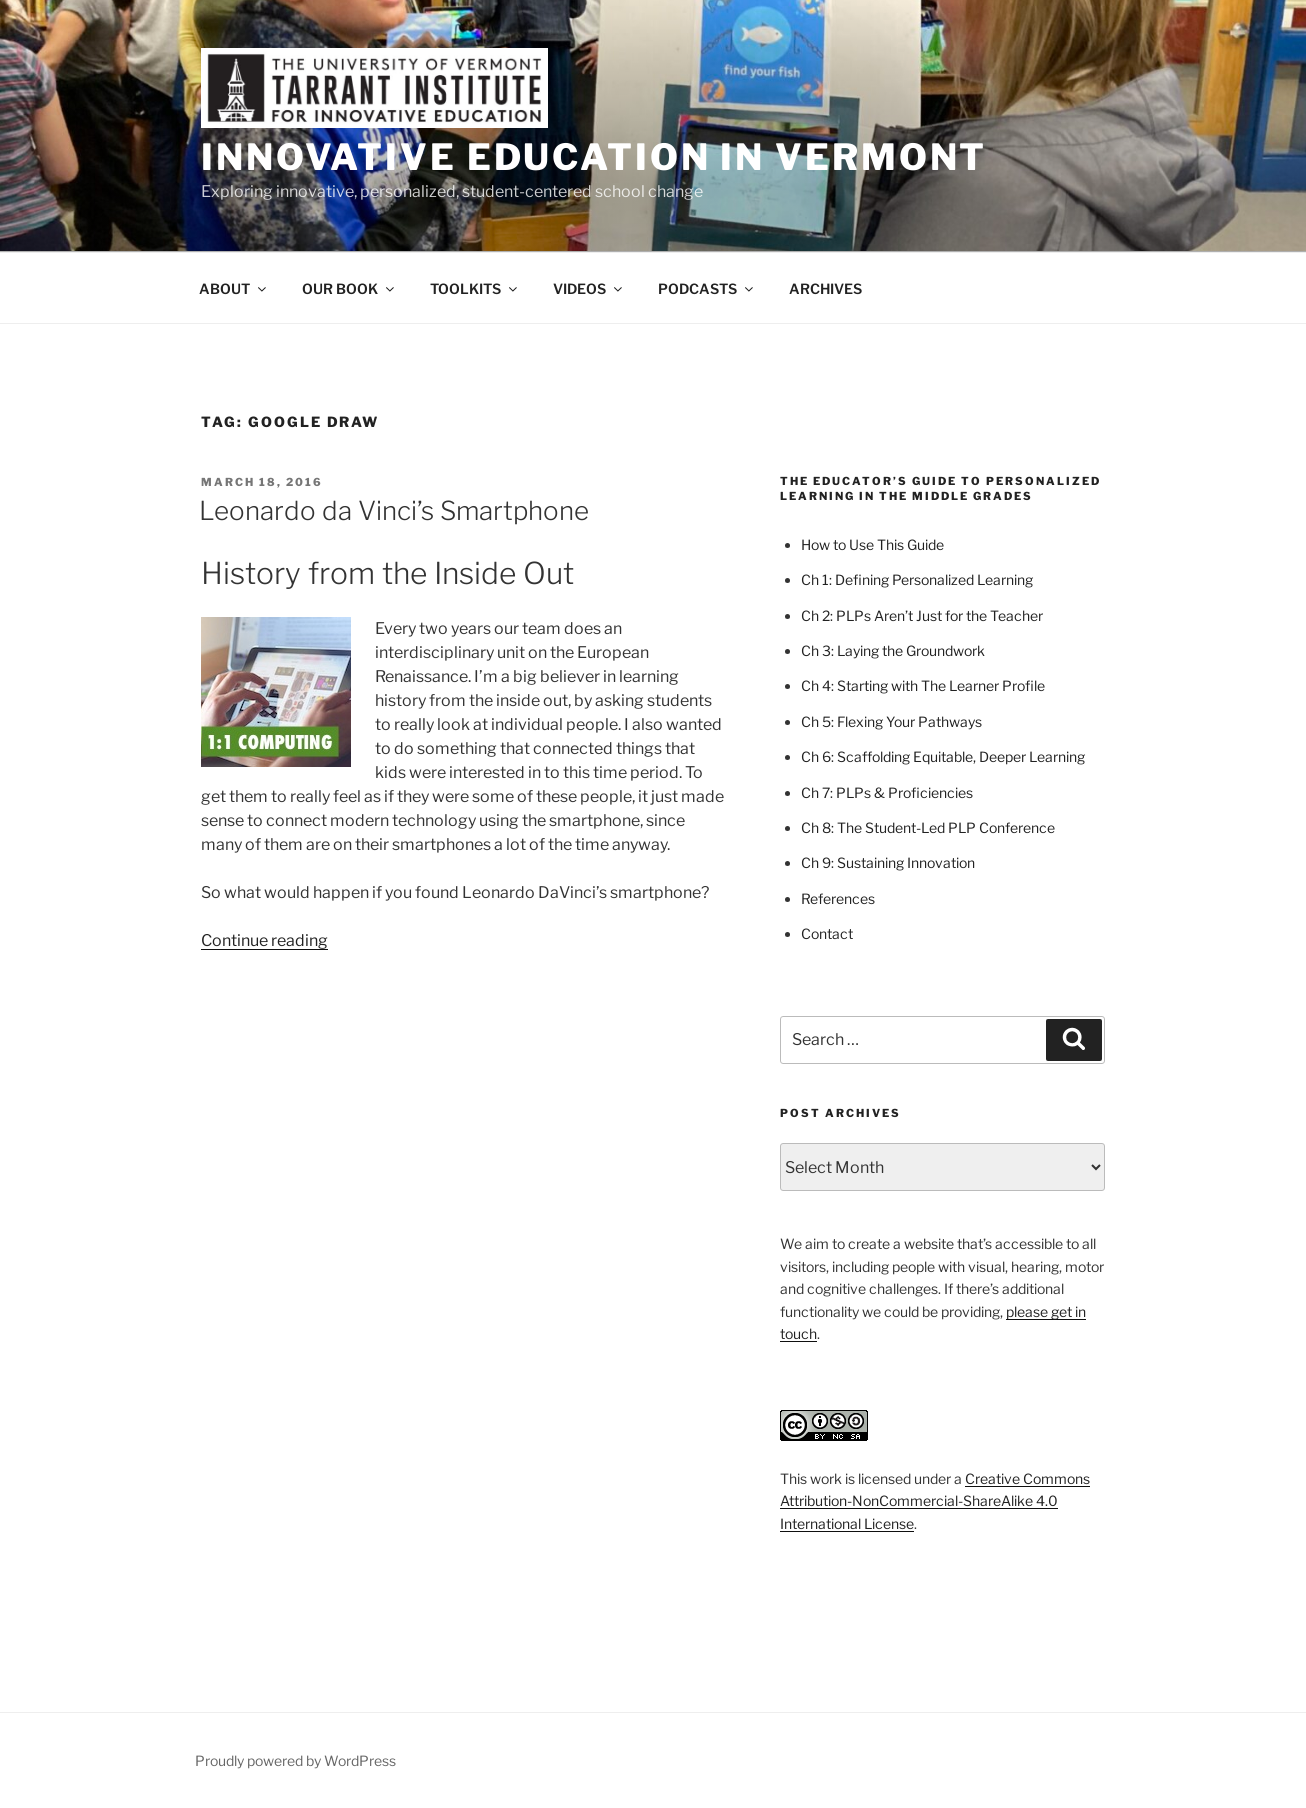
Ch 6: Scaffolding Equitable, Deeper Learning (943, 756)
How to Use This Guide (872, 544)
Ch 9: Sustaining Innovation (888, 862)
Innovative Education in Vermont (594, 157)
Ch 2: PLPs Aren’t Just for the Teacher (922, 615)
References (838, 898)
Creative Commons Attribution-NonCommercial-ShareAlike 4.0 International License (935, 1501)
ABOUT (234, 288)
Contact (827, 933)
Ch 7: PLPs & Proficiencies (887, 792)
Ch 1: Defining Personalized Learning (917, 579)
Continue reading (264, 940)
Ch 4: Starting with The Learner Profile (923, 685)
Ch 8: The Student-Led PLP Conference (928, 827)
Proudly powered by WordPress (295, 1760)
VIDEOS (589, 288)
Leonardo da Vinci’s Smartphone (394, 510)
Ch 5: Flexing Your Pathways (891, 721)
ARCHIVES (825, 288)
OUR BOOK (349, 288)
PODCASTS (707, 288)
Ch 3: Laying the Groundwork (893, 650)
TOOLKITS (475, 288)
